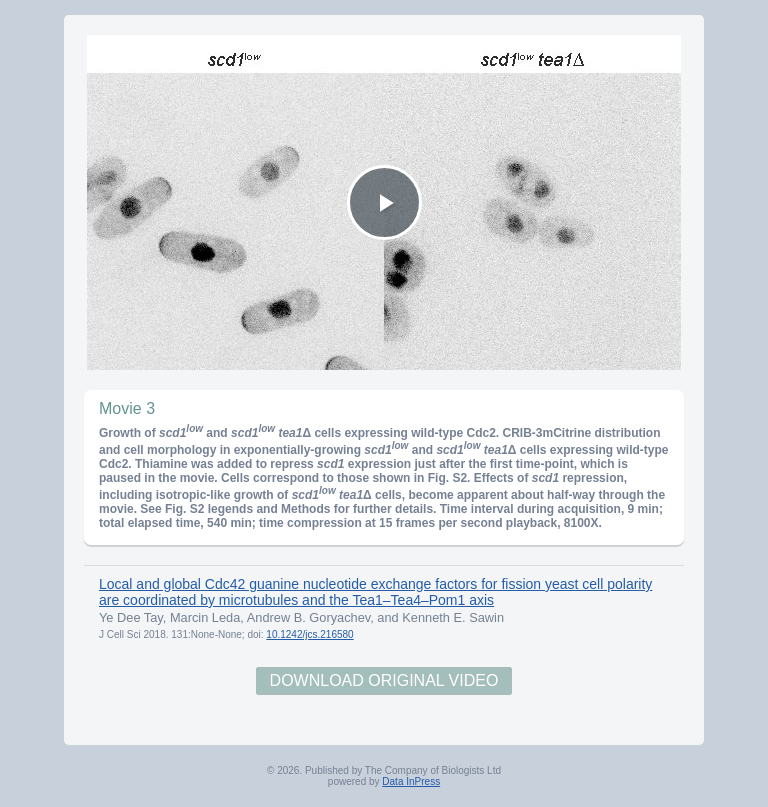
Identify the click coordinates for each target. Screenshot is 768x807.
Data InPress (411, 781)
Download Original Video (384, 680)
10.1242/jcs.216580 (309, 634)
